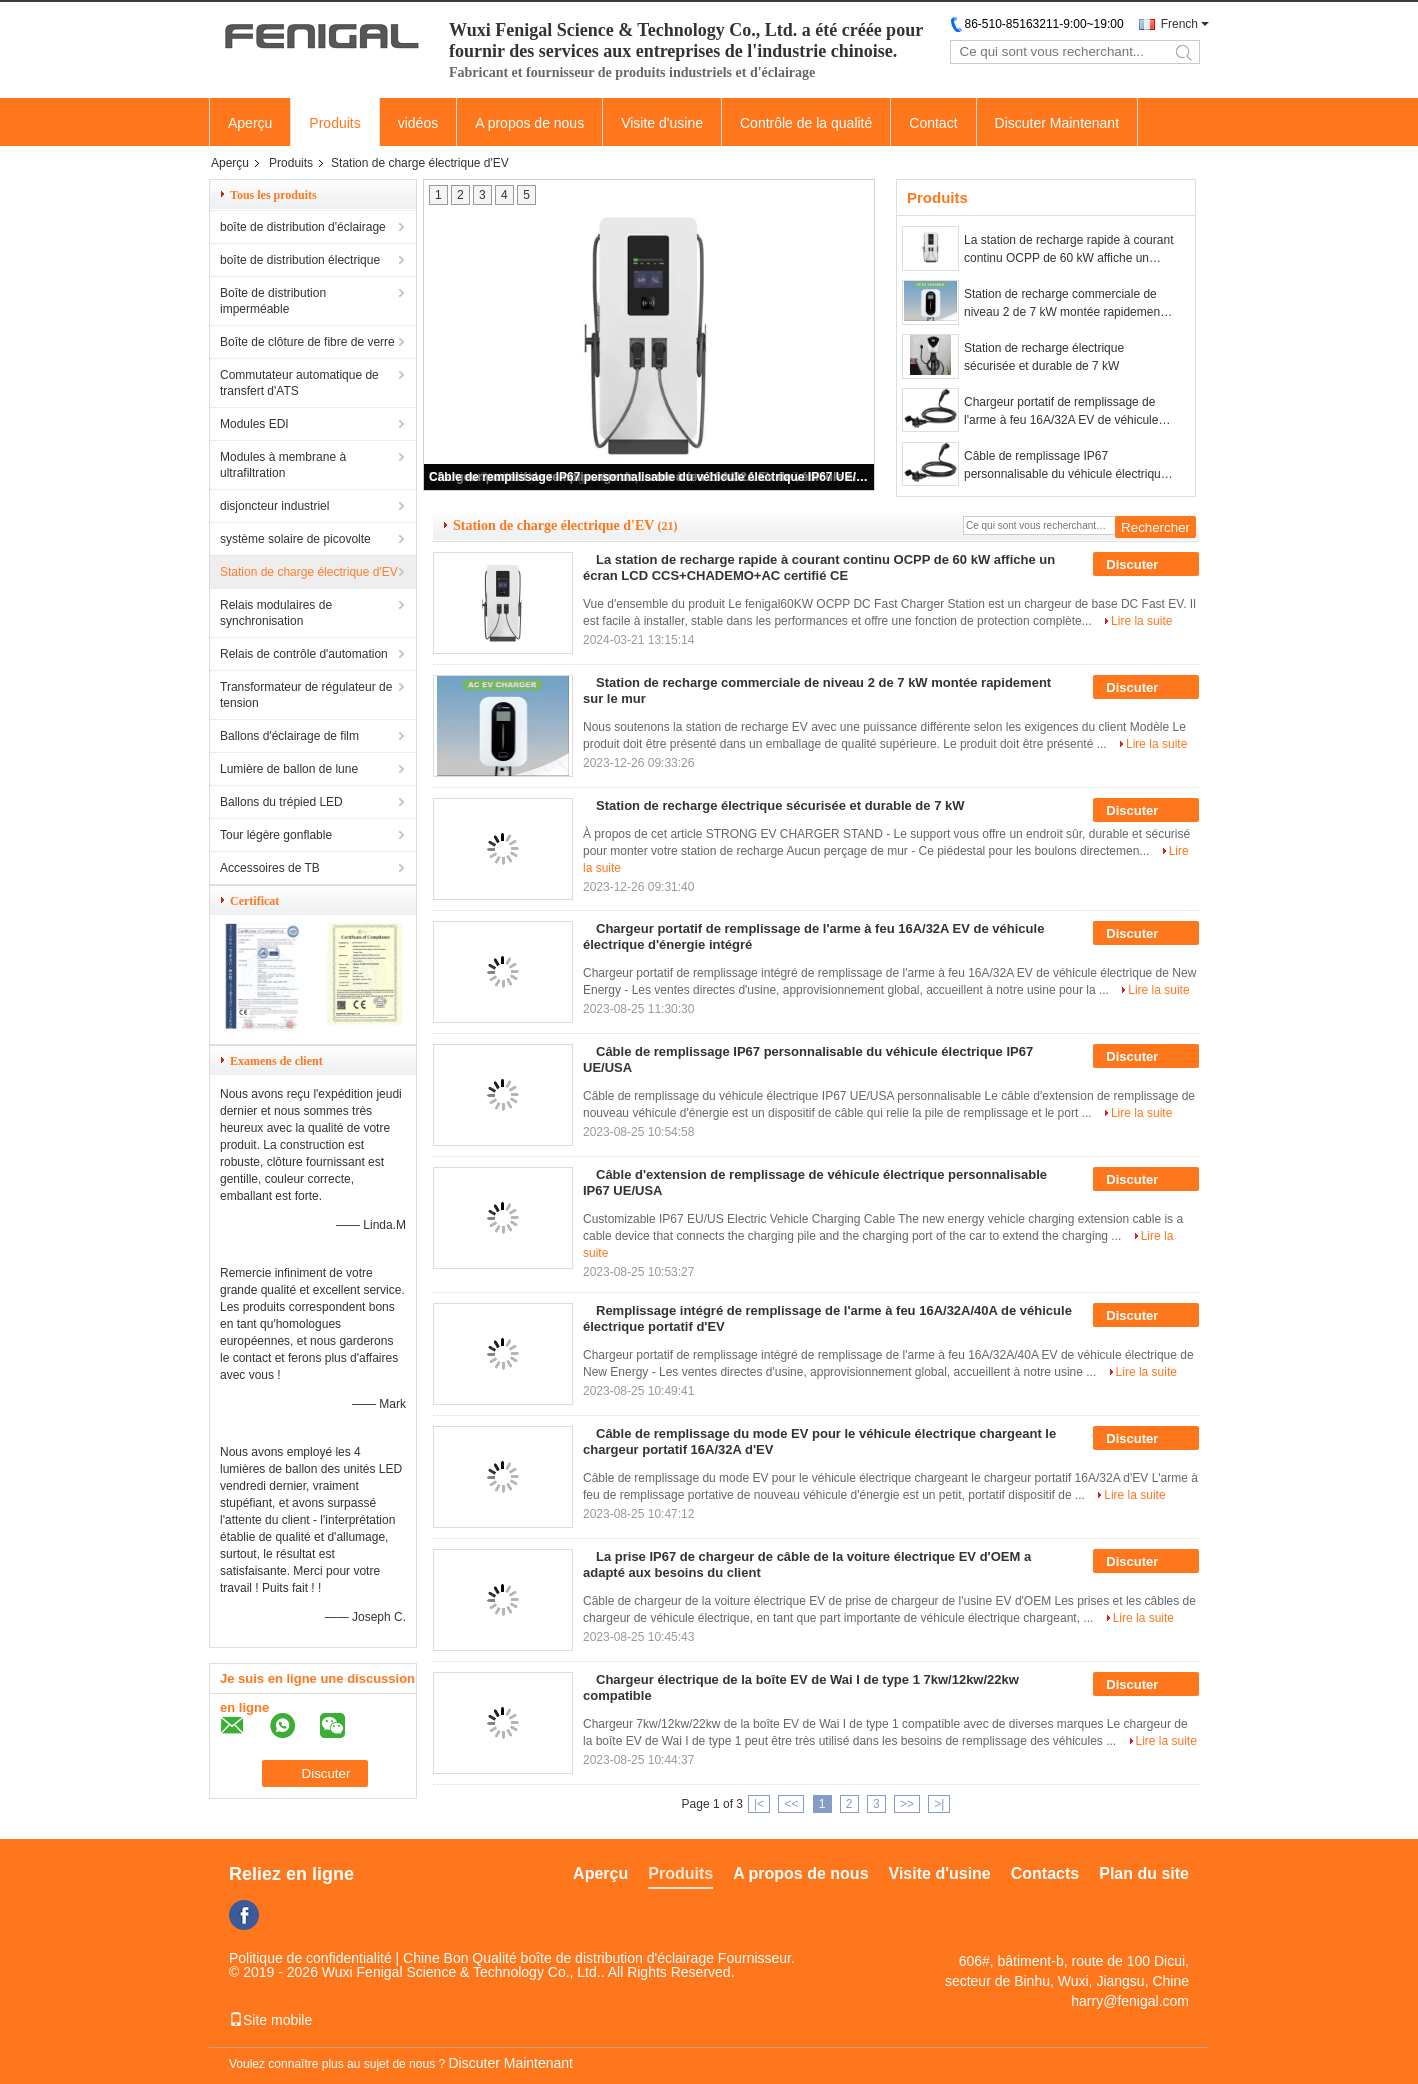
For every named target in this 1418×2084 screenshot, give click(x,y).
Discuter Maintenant (1057, 123)
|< (759, 1804)
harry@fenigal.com (1130, 2001)
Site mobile (270, 2020)
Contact (933, 123)
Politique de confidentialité (310, 1958)
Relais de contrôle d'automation (304, 654)
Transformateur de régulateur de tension (306, 695)
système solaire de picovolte (295, 539)
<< (791, 1804)
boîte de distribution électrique (300, 260)
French (1179, 24)
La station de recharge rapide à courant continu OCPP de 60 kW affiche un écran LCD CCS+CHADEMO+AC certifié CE (1068, 250)
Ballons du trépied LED (281, 802)
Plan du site (1144, 1873)
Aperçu (250, 123)
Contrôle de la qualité (806, 123)
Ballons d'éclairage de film (289, 736)
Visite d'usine (662, 123)
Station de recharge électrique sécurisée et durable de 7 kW (1044, 357)
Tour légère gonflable (276, 835)
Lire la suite (1141, 621)
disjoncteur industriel (274, 506)
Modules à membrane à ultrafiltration (283, 465)
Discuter (1146, 565)
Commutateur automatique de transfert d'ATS (299, 383)
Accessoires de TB (270, 868)
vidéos (418, 123)
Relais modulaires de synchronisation (276, 613)
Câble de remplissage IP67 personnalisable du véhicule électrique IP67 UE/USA (650, 477)
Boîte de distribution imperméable (273, 301)
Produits (334, 123)
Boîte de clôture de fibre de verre (307, 342)
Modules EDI (254, 424)
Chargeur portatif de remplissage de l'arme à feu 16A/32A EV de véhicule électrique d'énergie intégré (1061, 412)
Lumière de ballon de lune (289, 769)
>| (939, 1804)
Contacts (1045, 1873)
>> (907, 1804)
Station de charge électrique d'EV (309, 572)
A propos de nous (529, 123)
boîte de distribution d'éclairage (303, 227)
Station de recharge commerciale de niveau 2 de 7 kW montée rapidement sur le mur (1063, 304)
